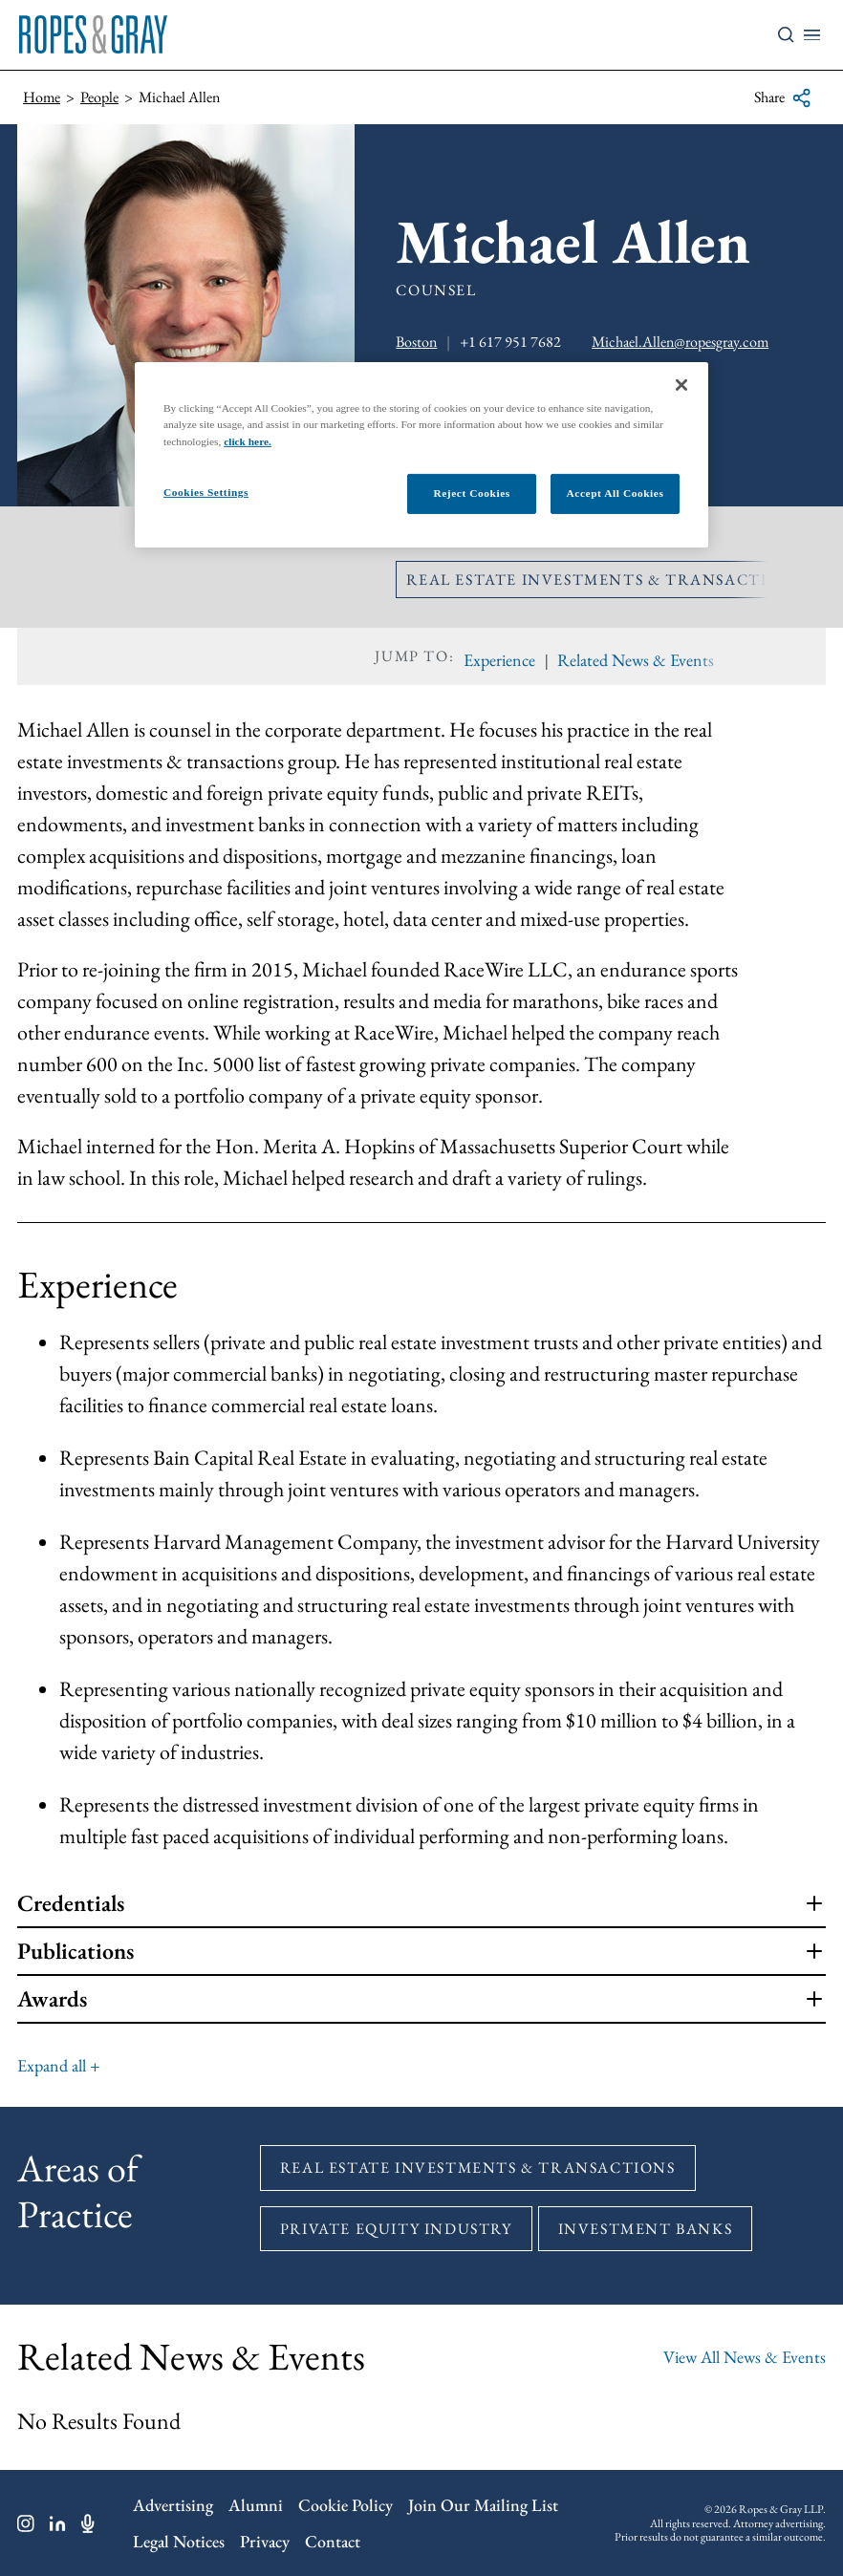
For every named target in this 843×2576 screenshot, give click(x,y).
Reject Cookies (471, 492)
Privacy (265, 2541)
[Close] (681, 385)
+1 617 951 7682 (510, 342)
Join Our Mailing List (483, 2505)
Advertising (173, 2505)
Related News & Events (635, 660)
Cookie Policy (345, 2505)
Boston (416, 342)
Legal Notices (179, 2541)
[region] (421, 454)
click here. (247, 440)
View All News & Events (744, 2357)
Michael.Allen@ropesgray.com (680, 342)
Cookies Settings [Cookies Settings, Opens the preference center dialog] (206, 491)
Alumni (255, 2505)
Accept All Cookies (615, 492)
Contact (332, 2541)
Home (41, 97)
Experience (499, 660)
